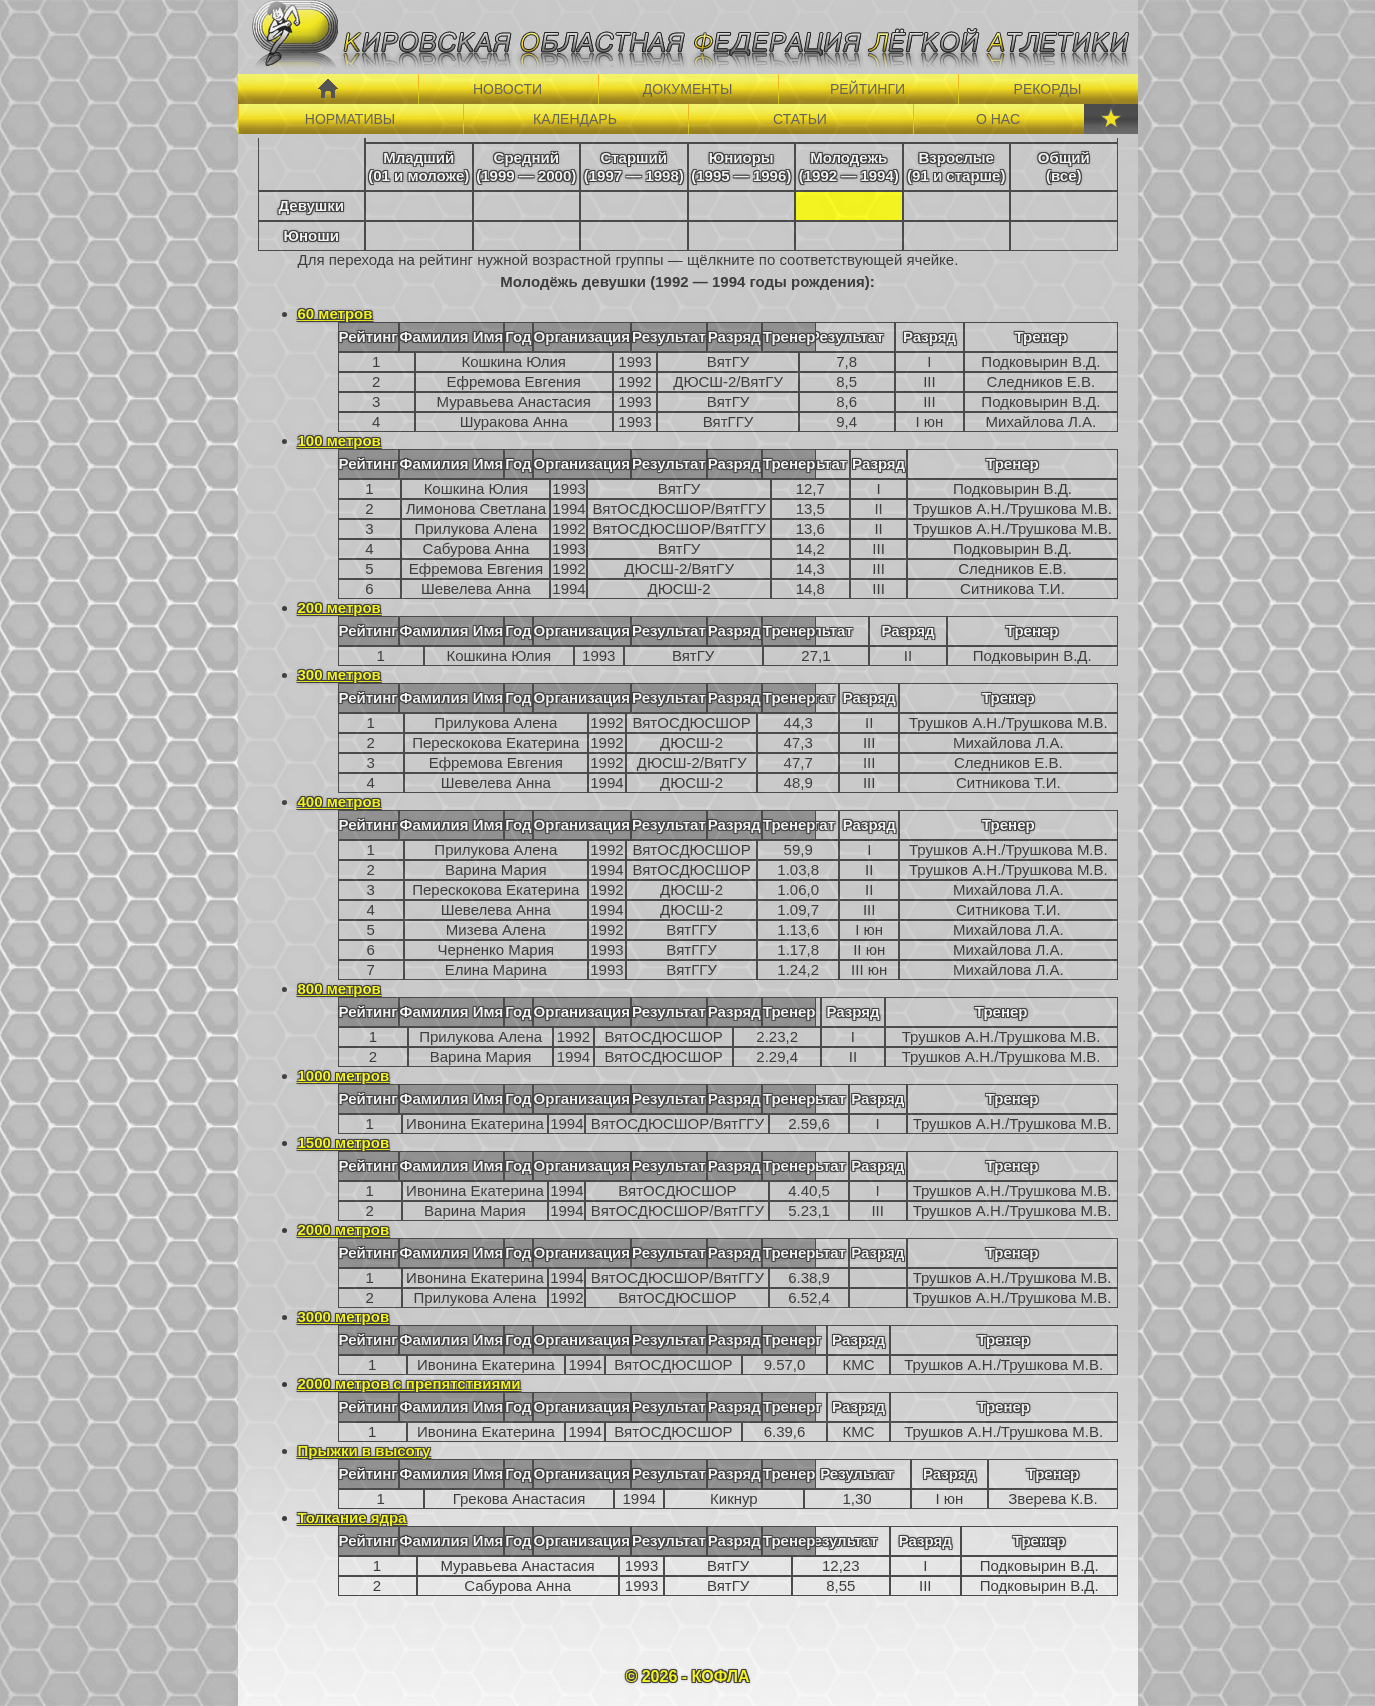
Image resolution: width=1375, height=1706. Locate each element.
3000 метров (344, 1316)
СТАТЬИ (800, 119)
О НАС (998, 119)
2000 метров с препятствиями (409, 1383)
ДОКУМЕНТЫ (688, 89)
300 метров (339, 674)
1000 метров (344, 1075)
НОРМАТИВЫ (350, 119)
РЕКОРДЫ (1048, 89)
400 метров (339, 801)
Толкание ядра (352, 1517)
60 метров (335, 313)
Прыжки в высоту (364, 1450)
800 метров (339, 988)
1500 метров (344, 1142)
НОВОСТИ (507, 89)
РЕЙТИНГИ (867, 89)
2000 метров (344, 1229)
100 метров (339, 440)
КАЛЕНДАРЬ (575, 119)
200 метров (339, 607)
